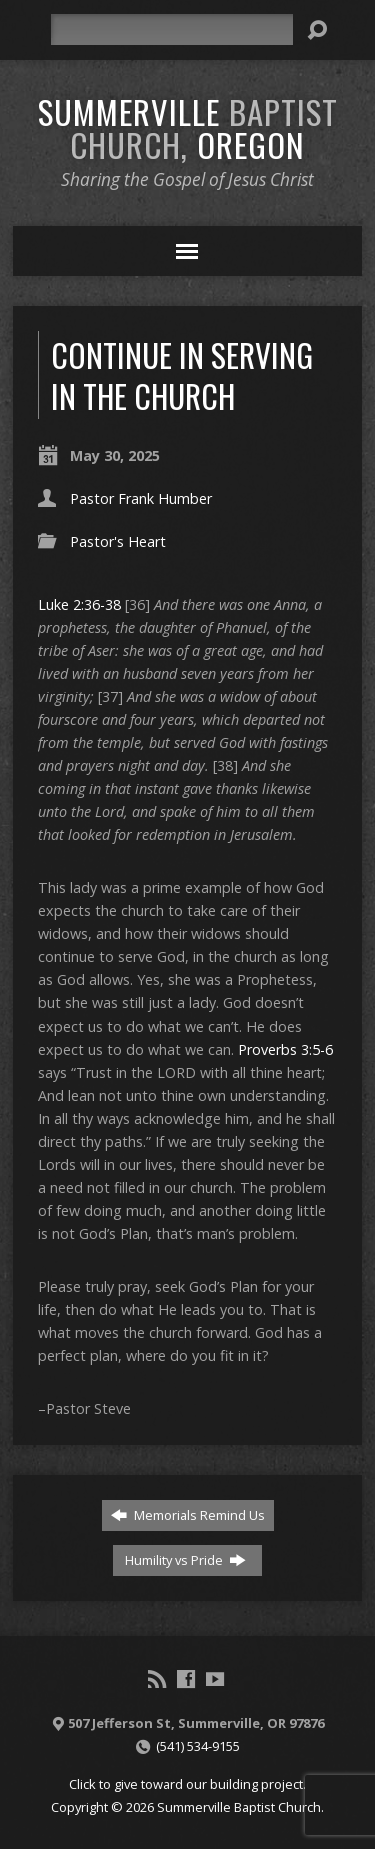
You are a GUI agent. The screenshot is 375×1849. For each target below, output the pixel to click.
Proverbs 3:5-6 (285, 1049)
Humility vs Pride (185, 1560)
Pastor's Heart (118, 541)
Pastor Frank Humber (141, 498)
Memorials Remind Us (188, 1515)
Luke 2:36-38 (79, 604)
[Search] (172, 29)
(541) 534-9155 (198, 1746)
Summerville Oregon (188, 127)
